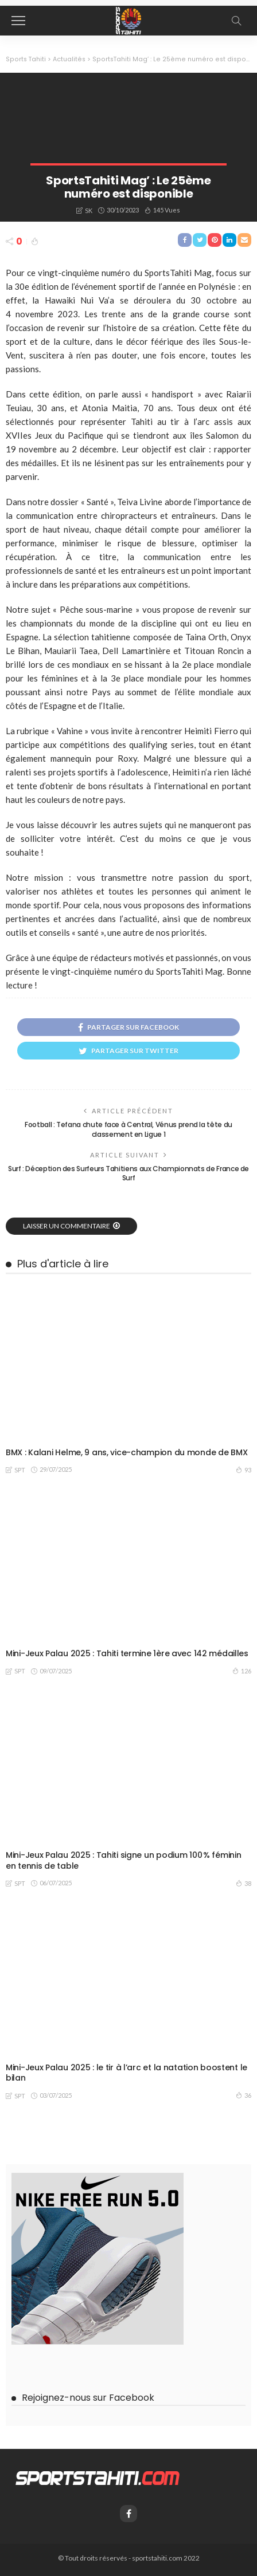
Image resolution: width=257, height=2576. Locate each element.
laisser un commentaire (66, 1226)
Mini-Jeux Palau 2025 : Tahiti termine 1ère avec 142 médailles (127, 1653)
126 (241, 1670)
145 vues (166, 210)
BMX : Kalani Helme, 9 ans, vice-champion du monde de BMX (126, 1452)
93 (243, 1469)
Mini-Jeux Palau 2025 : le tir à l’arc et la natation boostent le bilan (126, 2073)
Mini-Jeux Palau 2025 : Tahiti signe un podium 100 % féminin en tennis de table (123, 1860)
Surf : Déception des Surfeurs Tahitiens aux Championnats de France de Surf (128, 1173)
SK (88, 210)
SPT (19, 1470)
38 (243, 1883)
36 (243, 2095)
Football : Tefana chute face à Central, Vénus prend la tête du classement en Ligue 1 (128, 1129)
